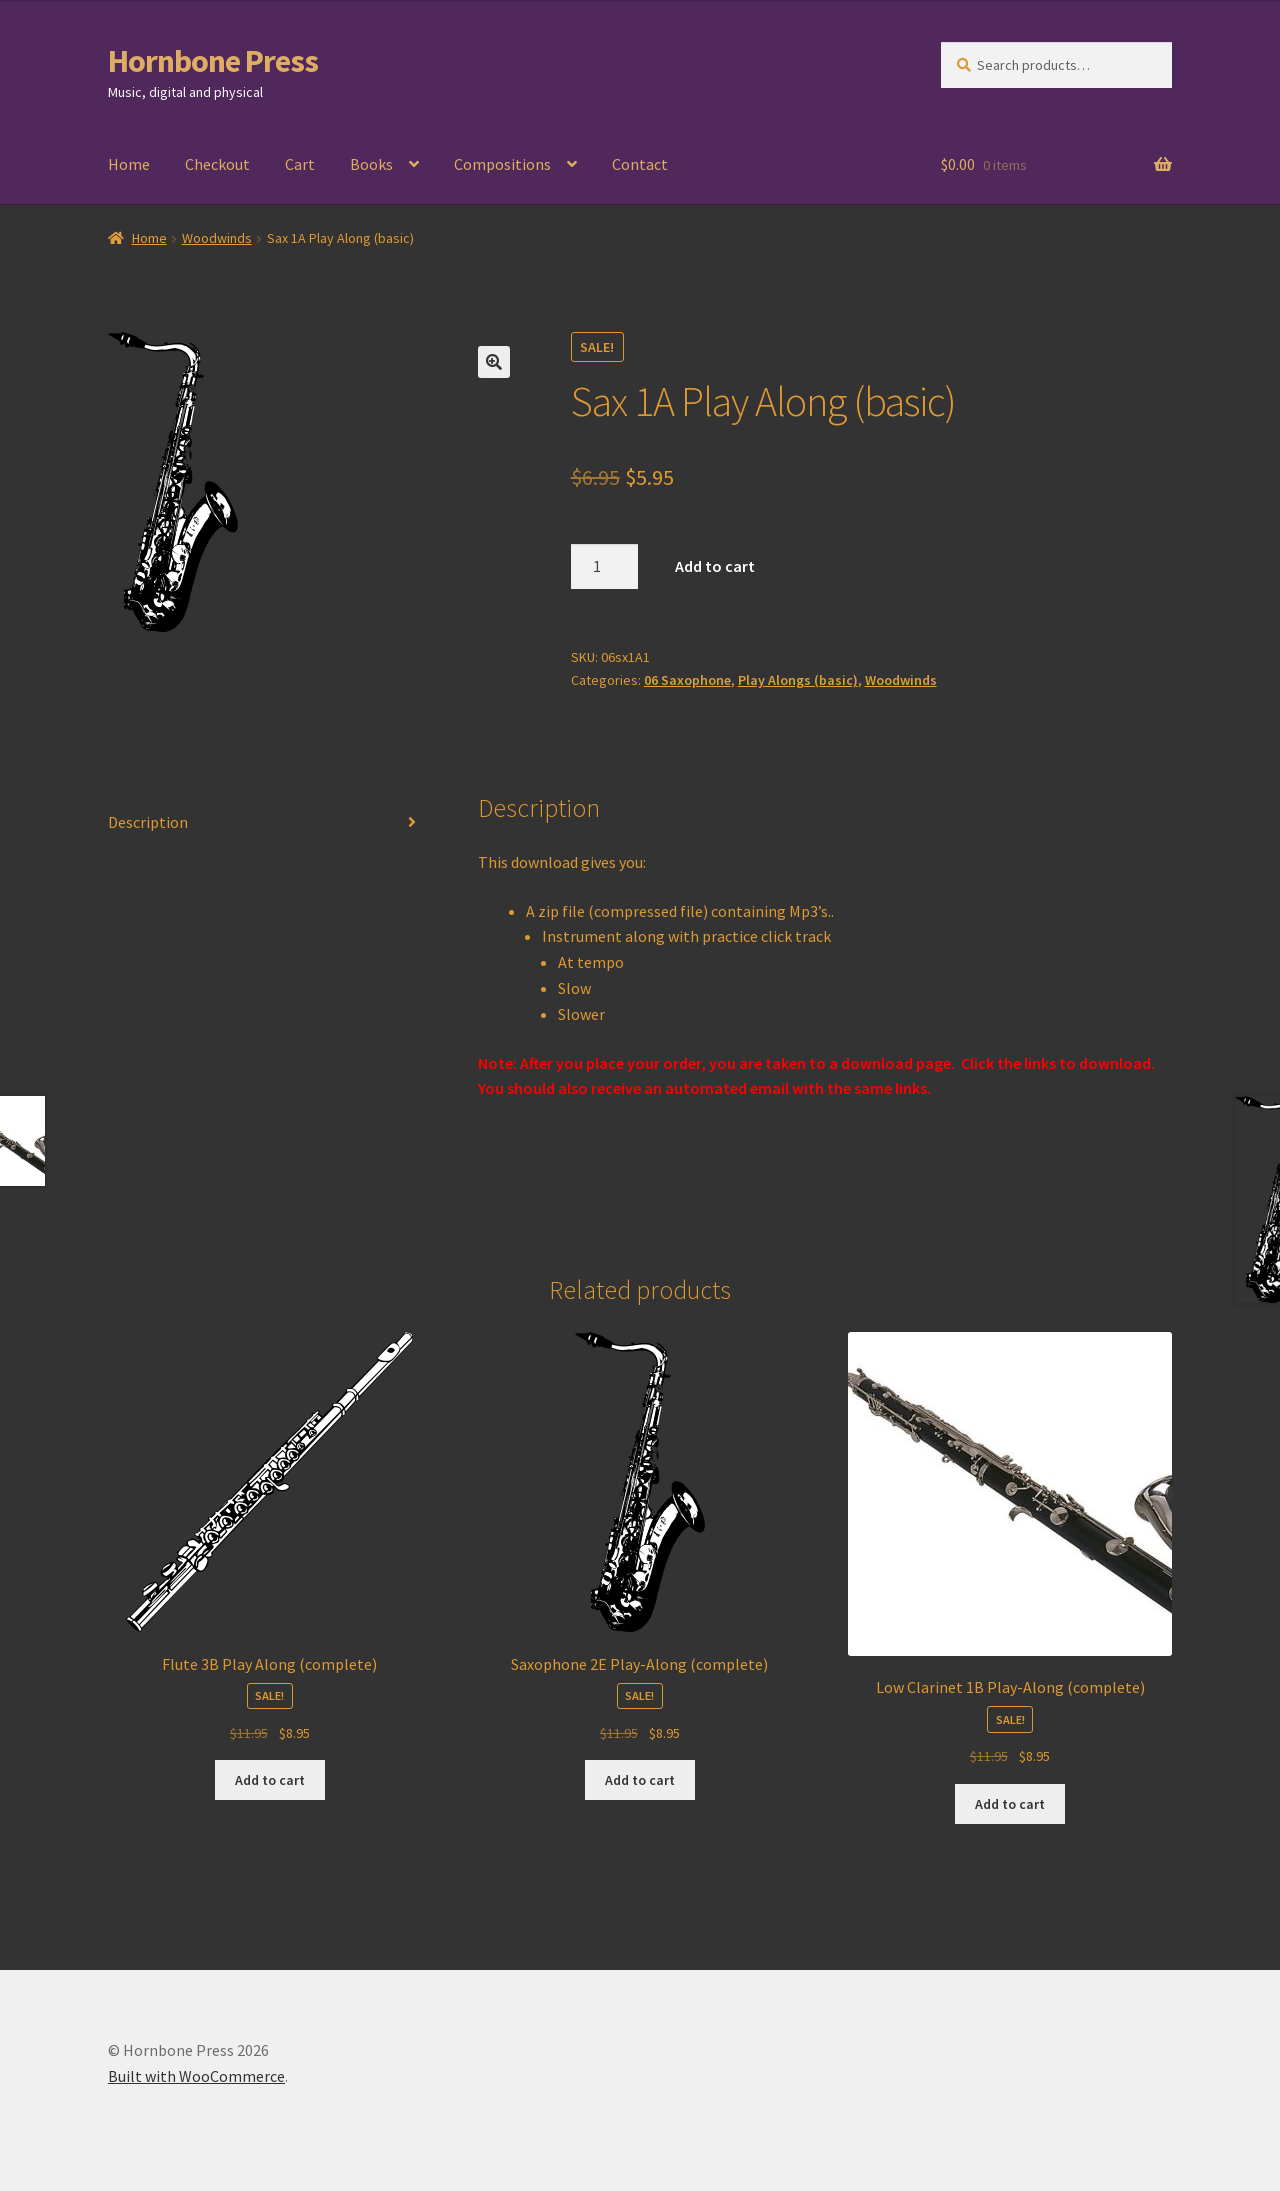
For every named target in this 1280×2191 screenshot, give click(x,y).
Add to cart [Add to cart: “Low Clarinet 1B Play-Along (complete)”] (1010, 1804)
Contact (640, 164)
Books (371, 164)
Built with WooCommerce (196, 2076)
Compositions (502, 164)
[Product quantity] (605, 567)
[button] (494, 362)
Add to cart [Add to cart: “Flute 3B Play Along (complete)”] (270, 1780)
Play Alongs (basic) (798, 680)
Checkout (217, 164)
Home (129, 164)
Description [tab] (148, 822)
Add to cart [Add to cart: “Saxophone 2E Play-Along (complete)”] (640, 1780)
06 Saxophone (687, 680)
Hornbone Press (213, 61)
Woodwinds (217, 238)
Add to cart (715, 566)
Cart (300, 164)
